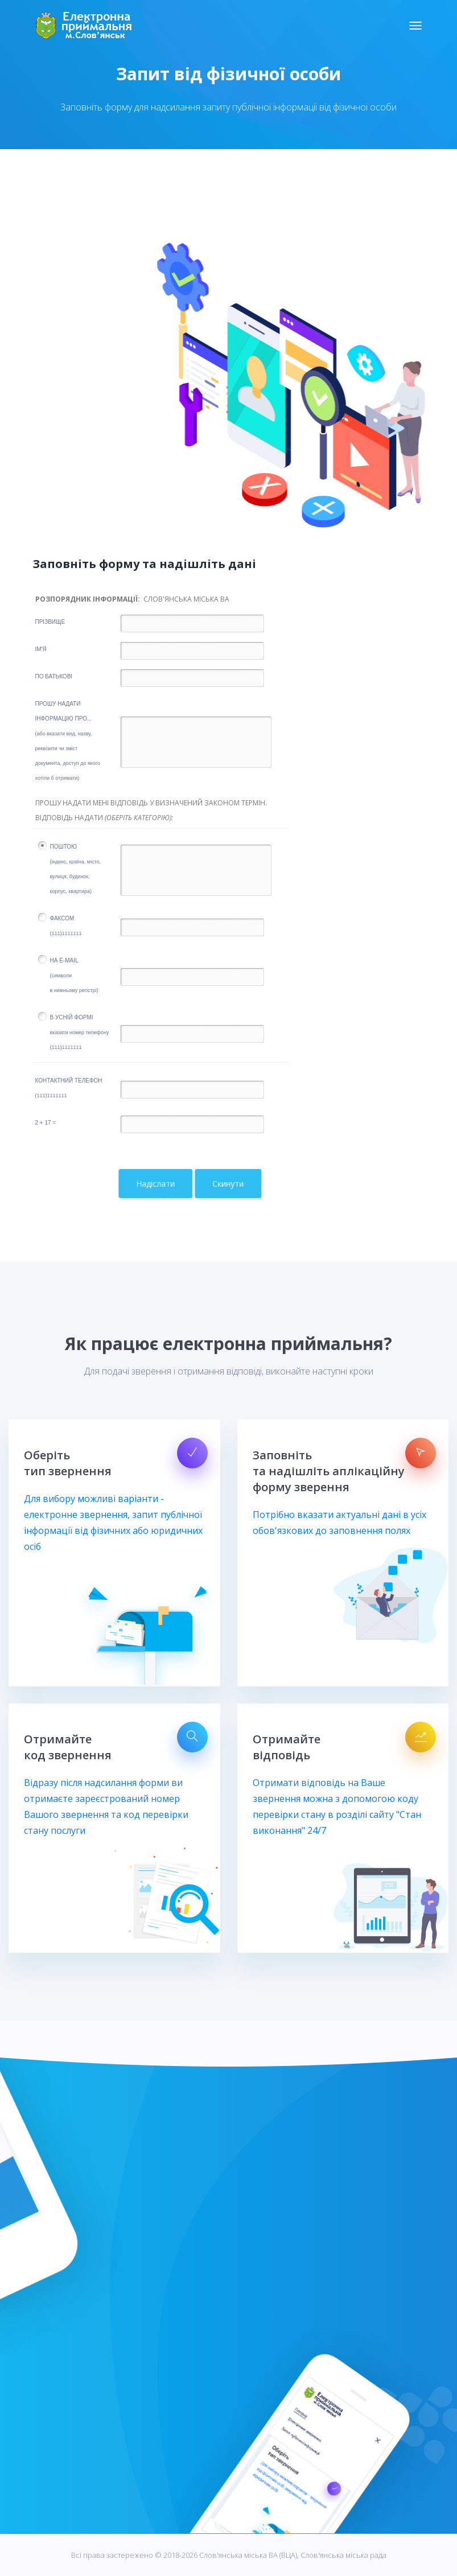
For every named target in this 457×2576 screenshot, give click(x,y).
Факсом (66, 925)
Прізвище (50, 622)
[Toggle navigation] (415, 25)
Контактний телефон (68, 1087)
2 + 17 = (45, 1123)
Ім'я (41, 649)
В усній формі (79, 1032)
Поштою (75, 868)
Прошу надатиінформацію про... (68, 741)
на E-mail (74, 975)
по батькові (54, 676)
